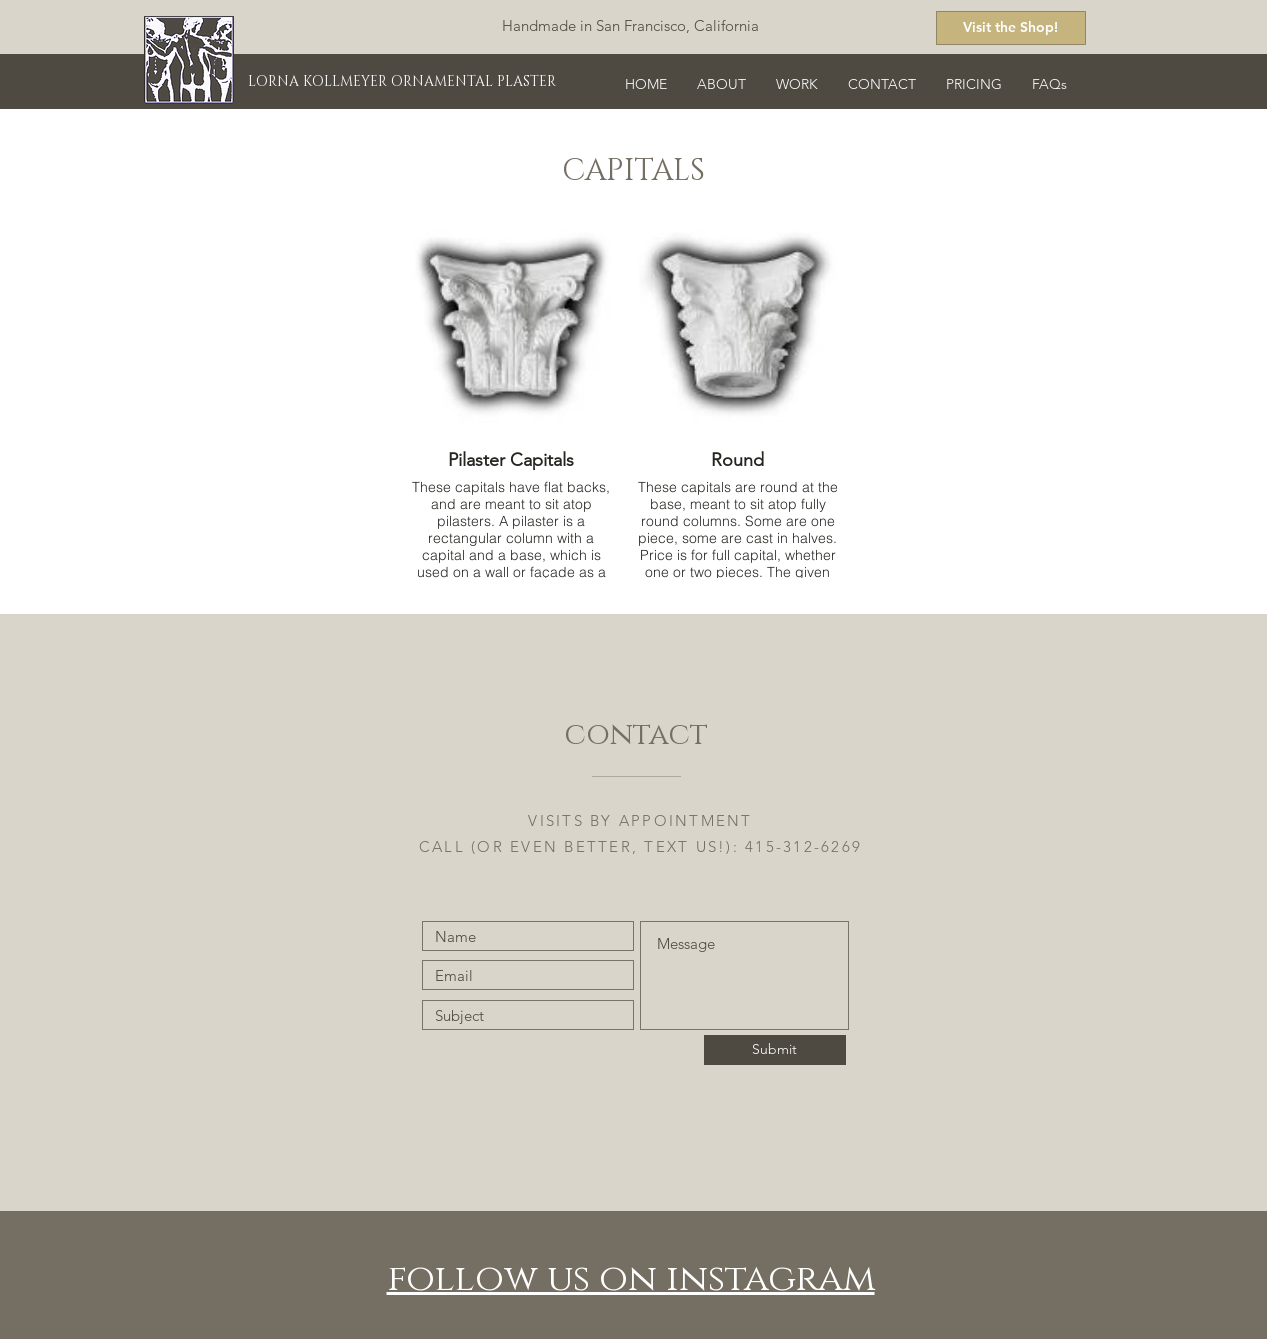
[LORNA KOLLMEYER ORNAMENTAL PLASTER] (410, 82)
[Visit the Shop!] (1011, 28)
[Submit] (775, 1050)
